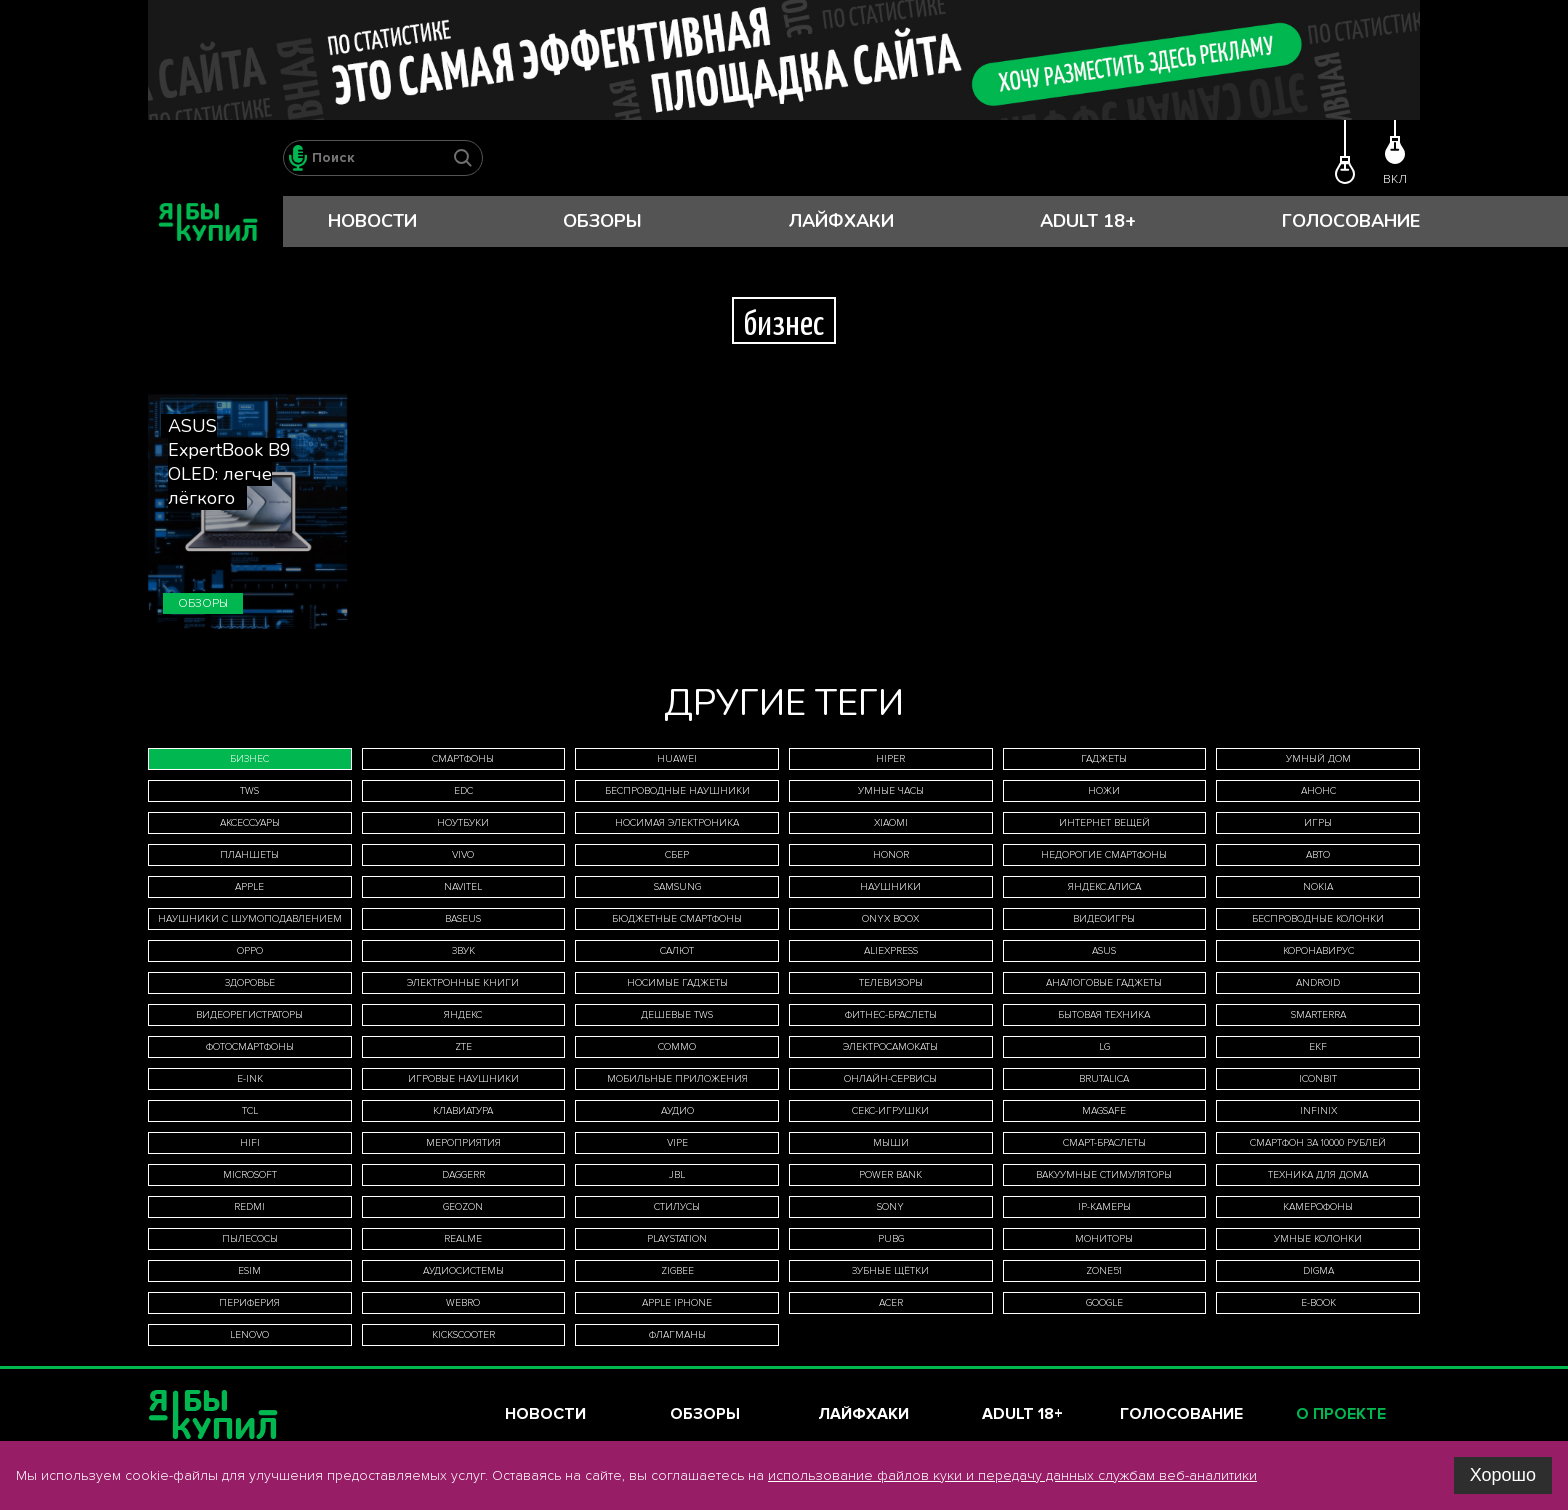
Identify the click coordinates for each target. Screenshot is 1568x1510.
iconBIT (1318, 1079)
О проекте (1341, 1414)
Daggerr (463, 1175)
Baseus (463, 919)
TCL (250, 1111)
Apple (249, 887)
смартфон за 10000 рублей (1318, 1143)
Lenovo (249, 1335)
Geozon (463, 1207)
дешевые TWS (677, 1015)
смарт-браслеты (1104, 1143)
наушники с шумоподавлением (250, 919)
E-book (1318, 1303)
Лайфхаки (841, 221)
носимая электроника (677, 823)
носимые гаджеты (677, 983)
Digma (1318, 1271)
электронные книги (463, 983)
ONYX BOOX (890, 919)
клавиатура (463, 1111)
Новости (372, 221)
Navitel (463, 887)
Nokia (1318, 887)
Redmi (249, 1207)
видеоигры (1104, 919)
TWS (249, 791)
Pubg (891, 1239)
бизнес (249, 759)
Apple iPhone (677, 1303)
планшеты (249, 855)
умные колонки (1318, 1239)
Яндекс (463, 1015)
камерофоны (1318, 1207)
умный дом (1318, 759)
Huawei (677, 759)
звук (463, 951)
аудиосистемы (463, 1271)
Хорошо (1503, 1475)
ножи (1104, 791)
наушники (890, 887)
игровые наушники (463, 1079)
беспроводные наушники (677, 791)
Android (1318, 983)
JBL (677, 1175)
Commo (677, 1047)
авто (1318, 855)
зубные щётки (890, 1271)
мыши (891, 1143)
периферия (249, 1303)
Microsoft (250, 1175)
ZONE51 (1104, 1271)
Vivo (463, 855)
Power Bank (890, 1175)
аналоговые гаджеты (1104, 983)
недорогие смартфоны (1104, 855)
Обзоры (602, 221)
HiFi (250, 1143)
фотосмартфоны (250, 1047)
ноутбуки (463, 823)
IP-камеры (1104, 1207)
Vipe (677, 1143)
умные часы (891, 791)
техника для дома (1318, 1175)
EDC (463, 791)
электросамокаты (890, 1047)
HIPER (890, 759)
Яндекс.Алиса (1104, 887)
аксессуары (250, 823)
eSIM (249, 1271)
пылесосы (250, 1239)
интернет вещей (1104, 823)
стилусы (677, 1207)
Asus (1104, 951)
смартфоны (463, 759)
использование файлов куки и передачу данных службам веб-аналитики (1012, 1475)
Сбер (677, 855)
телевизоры (891, 983)
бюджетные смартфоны (677, 919)
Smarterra (1318, 1015)
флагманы (677, 1335)
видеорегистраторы (249, 1015)
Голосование (1351, 221)
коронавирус (1318, 951)
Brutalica (1104, 1079)
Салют (677, 951)
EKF (1318, 1047)
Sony (890, 1207)
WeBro (463, 1303)
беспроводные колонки (1318, 919)
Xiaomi (891, 823)
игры (1318, 823)
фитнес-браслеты (891, 1015)
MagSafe (1104, 1111)
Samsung (677, 887)
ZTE (463, 1047)
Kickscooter (463, 1335)
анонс (1318, 791)
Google (1104, 1303)
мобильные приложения (677, 1079)
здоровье (250, 983)
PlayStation (677, 1239)
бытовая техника (1104, 1015)
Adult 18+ (1088, 221)
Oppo (250, 951)
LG (1104, 1047)
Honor (891, 855)
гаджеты (1104, 759)
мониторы (1104, 1239)
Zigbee (677, 1271)
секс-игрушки (890, 1111)
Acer (891, 1303)
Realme (463, 1239)
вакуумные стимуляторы (1104, 1175)
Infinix (1318, 1111)
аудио (677, 1111)
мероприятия (463, 1143)
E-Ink (250, 1079)
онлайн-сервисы (890, 1079)
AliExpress (891, 951)
